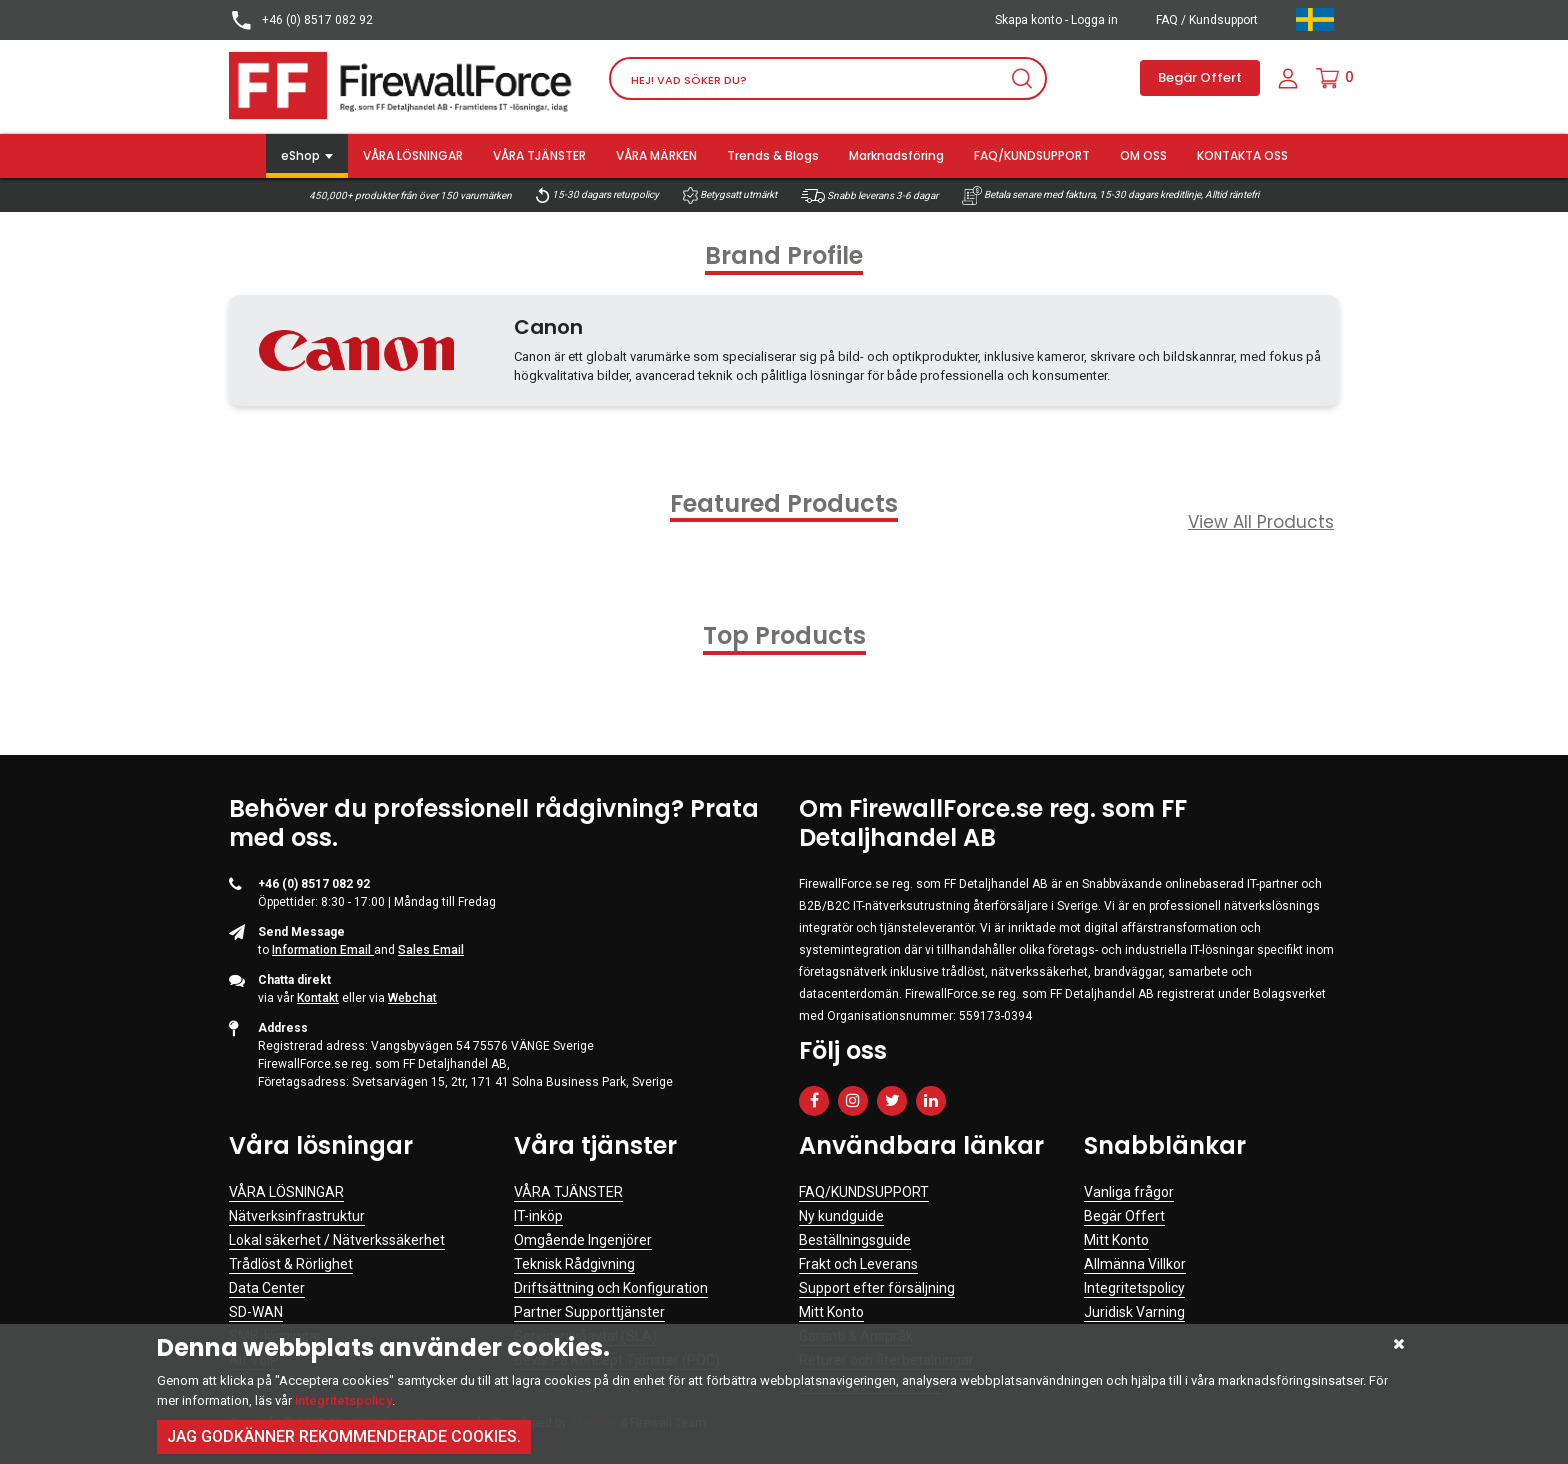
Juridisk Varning (1134, 1312)
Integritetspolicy (1134, 1288)
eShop (300, 155)
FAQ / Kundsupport (1207, 20)
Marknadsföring (896, 155)
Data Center (267, 1288)
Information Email (323, 950)
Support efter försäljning (877, 1288)
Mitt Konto (831, 1312)
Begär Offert (1200, 77)
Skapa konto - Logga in (1056, 20)
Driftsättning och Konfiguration (611, 1288)
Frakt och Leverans (858, 1264)
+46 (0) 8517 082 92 (301, 20)
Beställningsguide (855, 1240)
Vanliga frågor (1129, 1192)
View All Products (1261, 522)
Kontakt (318, 998)
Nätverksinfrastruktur (297, 1216)
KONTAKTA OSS (1242, 155)
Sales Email (431, 950)
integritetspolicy (343, 1400)
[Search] (828, 78)
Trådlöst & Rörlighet (291, 1264)
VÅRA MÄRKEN (656, 155)
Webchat (412, 998)
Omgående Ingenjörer (583, 1240)
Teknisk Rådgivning (574, 1264)
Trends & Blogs (773, 155)
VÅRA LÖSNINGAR (413, 155)
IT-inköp (538, 1216)
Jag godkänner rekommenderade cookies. (344, 1436)
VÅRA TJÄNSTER (539, 155)
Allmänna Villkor (1135, 1264)
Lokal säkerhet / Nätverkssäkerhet (337, 1240)
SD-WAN (256, 1312)
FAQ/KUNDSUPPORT (1032, 155)
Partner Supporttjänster (589, 1312)
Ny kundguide (841, 1216)
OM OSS (1143, 155)
